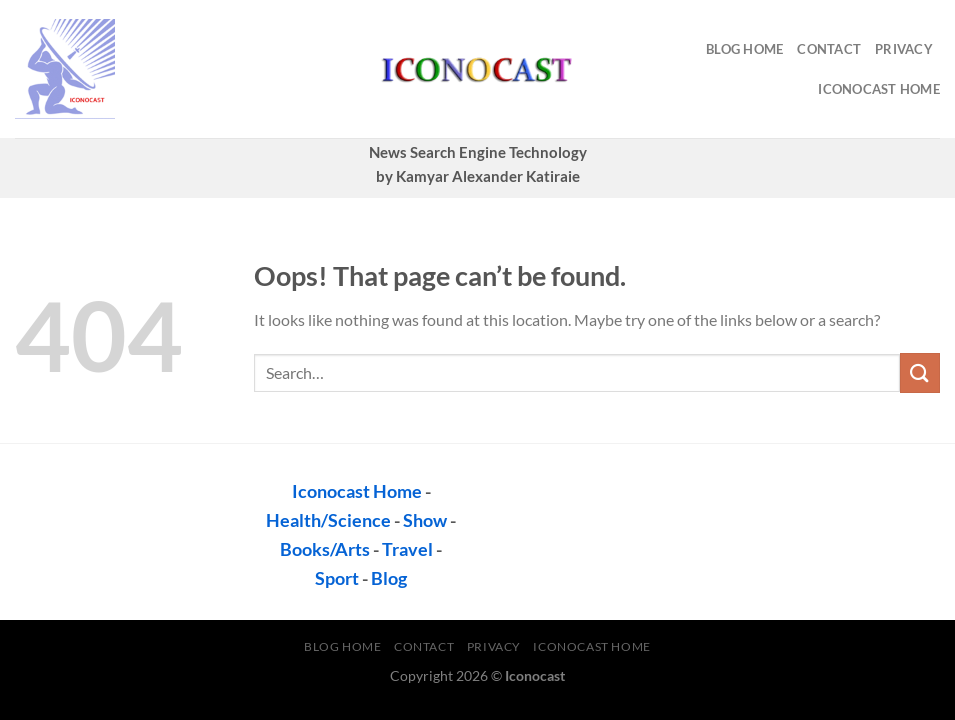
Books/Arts (325, 549)
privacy (904, 49)
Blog (389, 578)
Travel (407, 549)
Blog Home (744, 49)
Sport (337, 578)
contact (829, 49)
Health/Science (328, 520)
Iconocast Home (879, 89)
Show (425, 520)
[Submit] (920, 372)
